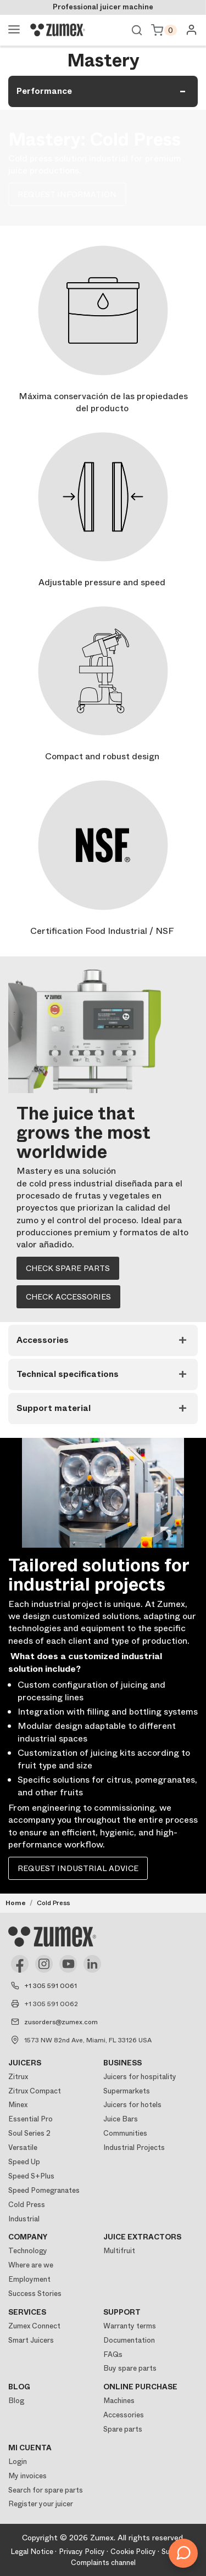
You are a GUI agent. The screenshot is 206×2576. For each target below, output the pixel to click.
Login (17, 2461)
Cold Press (26, 2204)
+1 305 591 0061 (50, 1986)
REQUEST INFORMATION (67, 193)
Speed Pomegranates (44, 2190)
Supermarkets (126, 2091)
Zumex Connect (34, 2326)
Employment (29, 2279)
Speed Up (24, 2162)
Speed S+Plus (31, 2176)
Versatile (22, 2147)
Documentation (129, 2340)
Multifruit (119, 2250)
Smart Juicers (31, 2340)
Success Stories (35, 2293)
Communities (125, 2133)
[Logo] (57, 30)
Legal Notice (31, 2551)
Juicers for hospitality (139, 2076)
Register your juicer (40, 2504)
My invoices (27, 2476)
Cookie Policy (133, 2551)
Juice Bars (120, 2119)
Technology (27, 2250)
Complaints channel (103, 2562)
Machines (119, 2400)
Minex (17, 2104)
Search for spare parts (45, 2490)
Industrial (24, 2219)
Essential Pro (30, 2119)
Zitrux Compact (34, 2091)
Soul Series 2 (29, 2133)
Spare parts (122, 2429)
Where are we (30, 2265)
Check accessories (68, 1296)
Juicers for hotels (132, 2104)
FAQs (113, 2354)
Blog (16, 2400)
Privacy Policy (82, 2551)
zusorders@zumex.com (61, 2022)
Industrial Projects (134, 2147)
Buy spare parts (130, 2368)
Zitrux (18, 2076)
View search (137, 30)
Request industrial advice (78, 1868)
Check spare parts (68, 1268)
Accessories (123, 2415)
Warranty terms (129, 2326)
